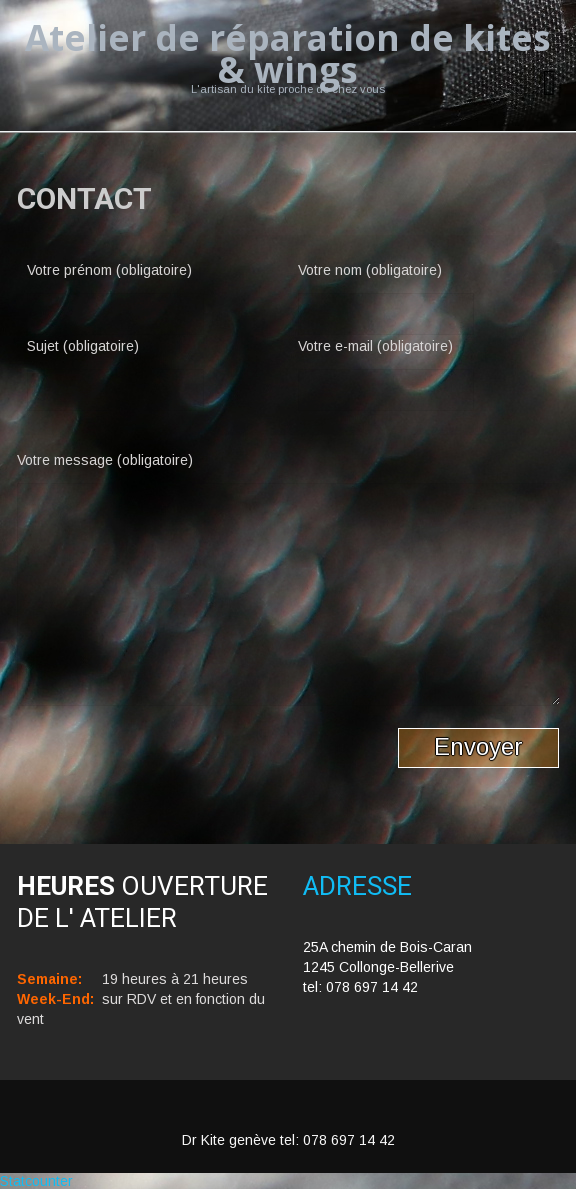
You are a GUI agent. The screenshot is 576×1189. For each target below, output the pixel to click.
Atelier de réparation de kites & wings (288, 53)
